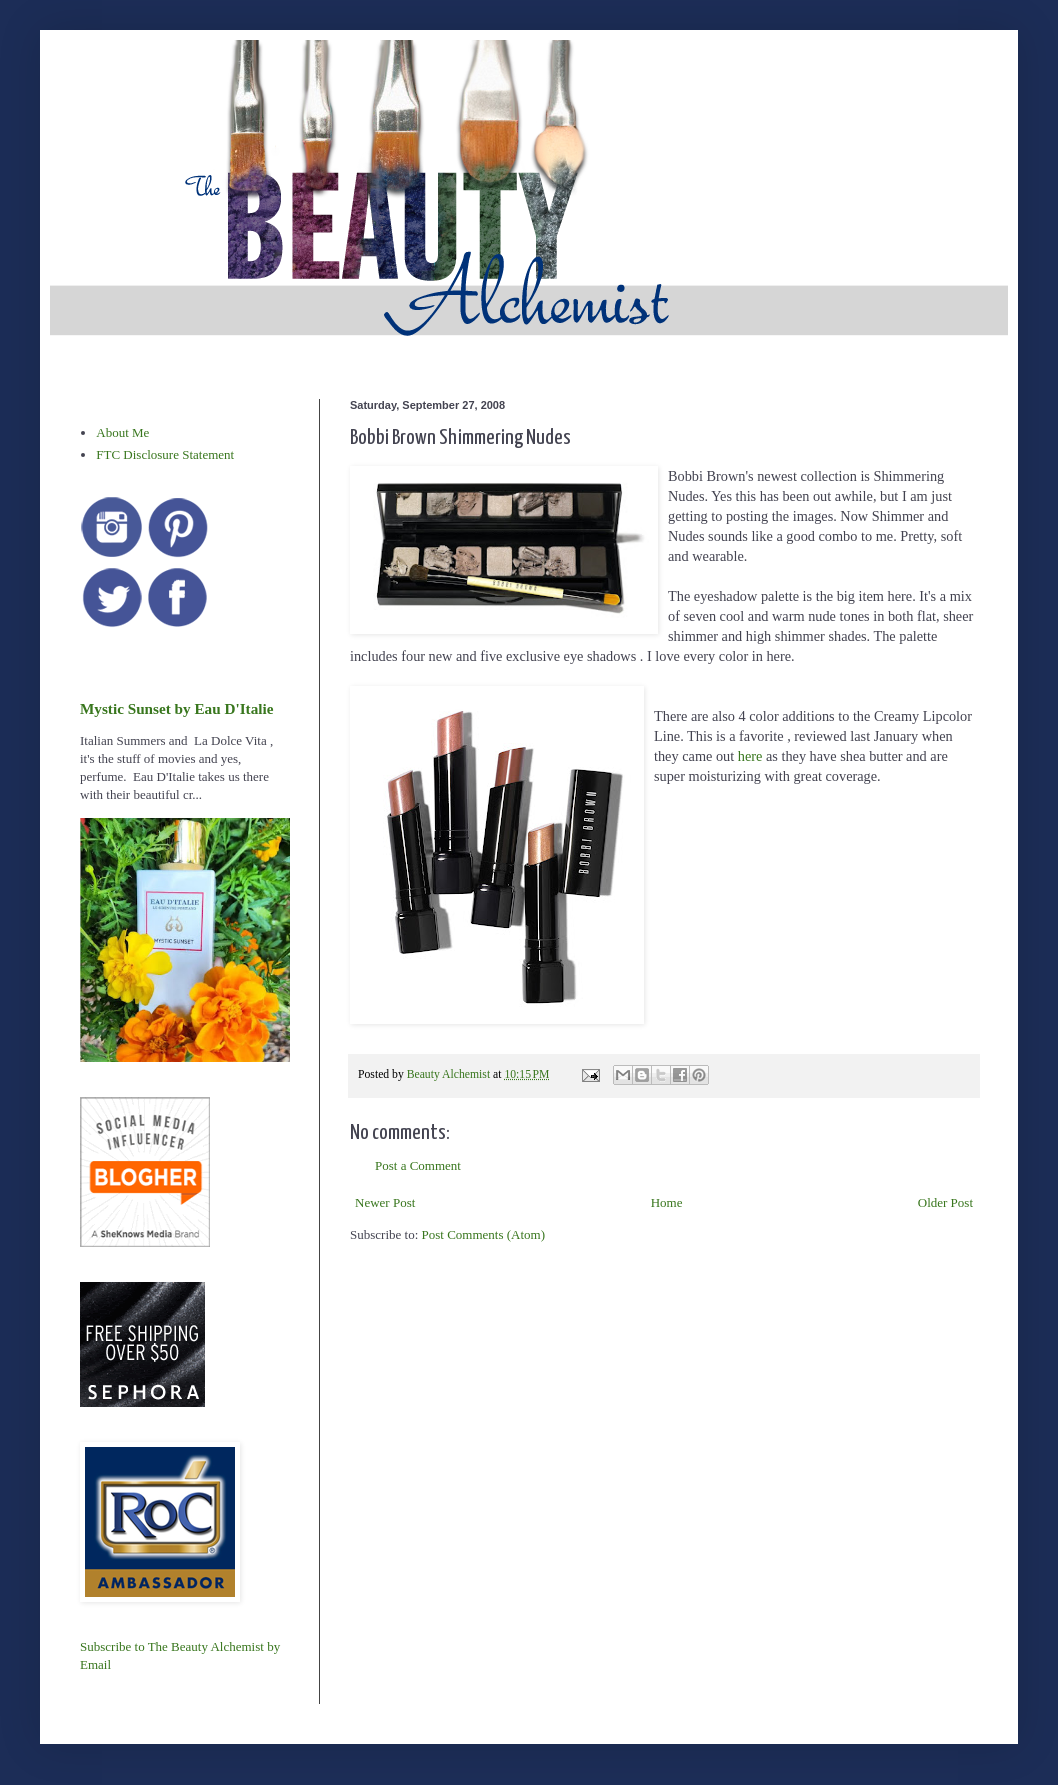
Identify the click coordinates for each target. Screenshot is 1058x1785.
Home (667, 1202)
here (750, 756)
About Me (122, 432)
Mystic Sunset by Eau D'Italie (176, 708)
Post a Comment (418, 1165)
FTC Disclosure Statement (165, 454)
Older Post (945, 1202)
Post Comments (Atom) (484, 1234)
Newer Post (385, 1202)
